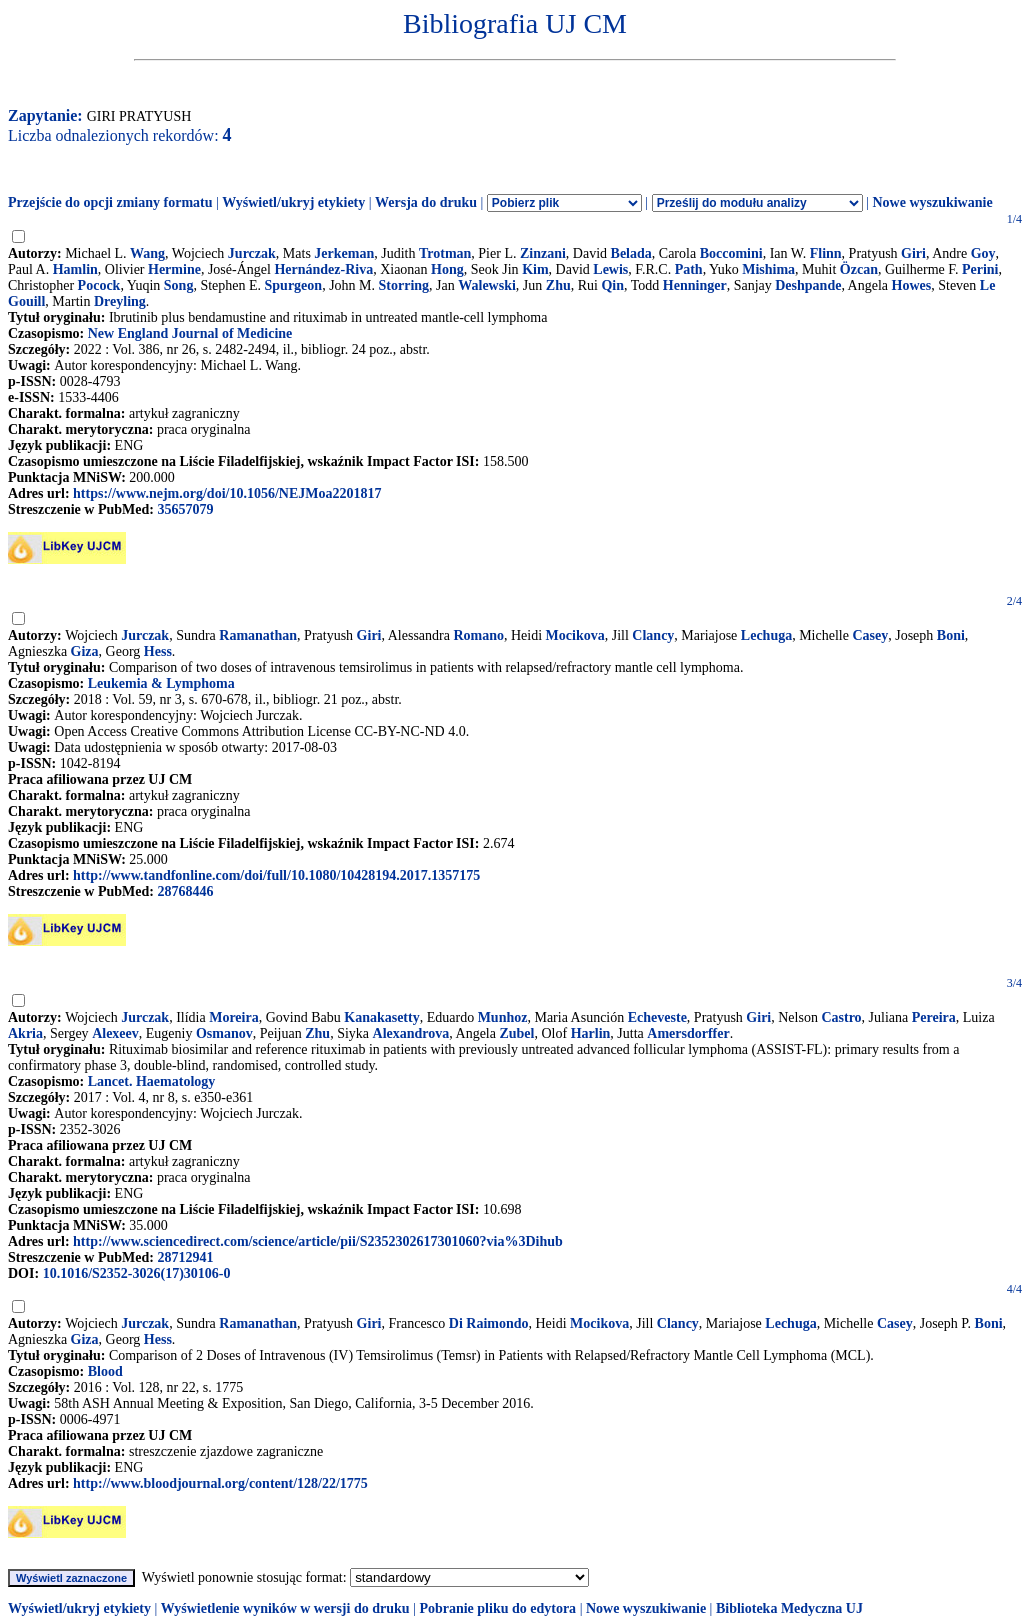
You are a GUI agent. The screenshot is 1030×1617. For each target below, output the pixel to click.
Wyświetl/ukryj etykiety (293, 202)
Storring (404, 285)
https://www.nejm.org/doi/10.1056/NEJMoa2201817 (227, 493)
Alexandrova (411, 1033)
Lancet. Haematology (152, 1081)
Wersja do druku (426, 202)
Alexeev (115, 1033)
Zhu (558, 285)
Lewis (610, 269)
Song (179, 285)
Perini (980, 269)
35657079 (185, 509)
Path (689, 269)
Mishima (768, 269)
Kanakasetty (381, 1017)
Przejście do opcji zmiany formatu (110, 202)
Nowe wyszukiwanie (932, 202)
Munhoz (503, 1017)
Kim (535, 269)
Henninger (695, 285)
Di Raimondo (489, 1323)
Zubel (516, 1033)
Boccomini (731, 253)
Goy (983, 253)
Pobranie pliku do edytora (497, 1608)
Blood (105, 1371)
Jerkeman (344, 253)
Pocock (99, 285)
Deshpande (808, 285)
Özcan (859, 269)
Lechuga (766, 635)
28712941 (185, 1257)
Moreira (234, 1017)
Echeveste (657, 1017)
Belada (631, 253)
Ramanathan (258, 635)
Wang (147, 253)
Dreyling (120, 301)
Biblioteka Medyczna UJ (789, 1608)
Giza (85, 651)
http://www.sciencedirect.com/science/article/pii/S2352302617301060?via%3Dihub (318, 1241)
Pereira (934, 1017)
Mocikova (575, 635)
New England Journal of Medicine (190, 333)
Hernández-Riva (323, 269)
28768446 (185, 891)
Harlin (591, 1033)
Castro (841, 1017)
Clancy (653, 635)
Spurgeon (294, 285)
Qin (612, 285)
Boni (951, 635)
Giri (913, 253)
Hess (158, 651)
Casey (870, 635)
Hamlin (75, 269)
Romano (478, 635)
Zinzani (543, 253)
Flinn (826, 253)
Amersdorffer (688, 1033)
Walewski (487, 285)
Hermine (174, 269)
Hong (447, 269)
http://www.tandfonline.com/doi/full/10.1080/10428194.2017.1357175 (276, 875)
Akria (25, 1033)
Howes (912, 285)
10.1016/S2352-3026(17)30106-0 (137, 1273)
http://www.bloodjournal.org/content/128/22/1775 (220, 1483)
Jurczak (252, 253)
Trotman (445, 253)
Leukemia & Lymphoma (161, 683)
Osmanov (224, 1033)
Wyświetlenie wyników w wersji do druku (285, 1608)
